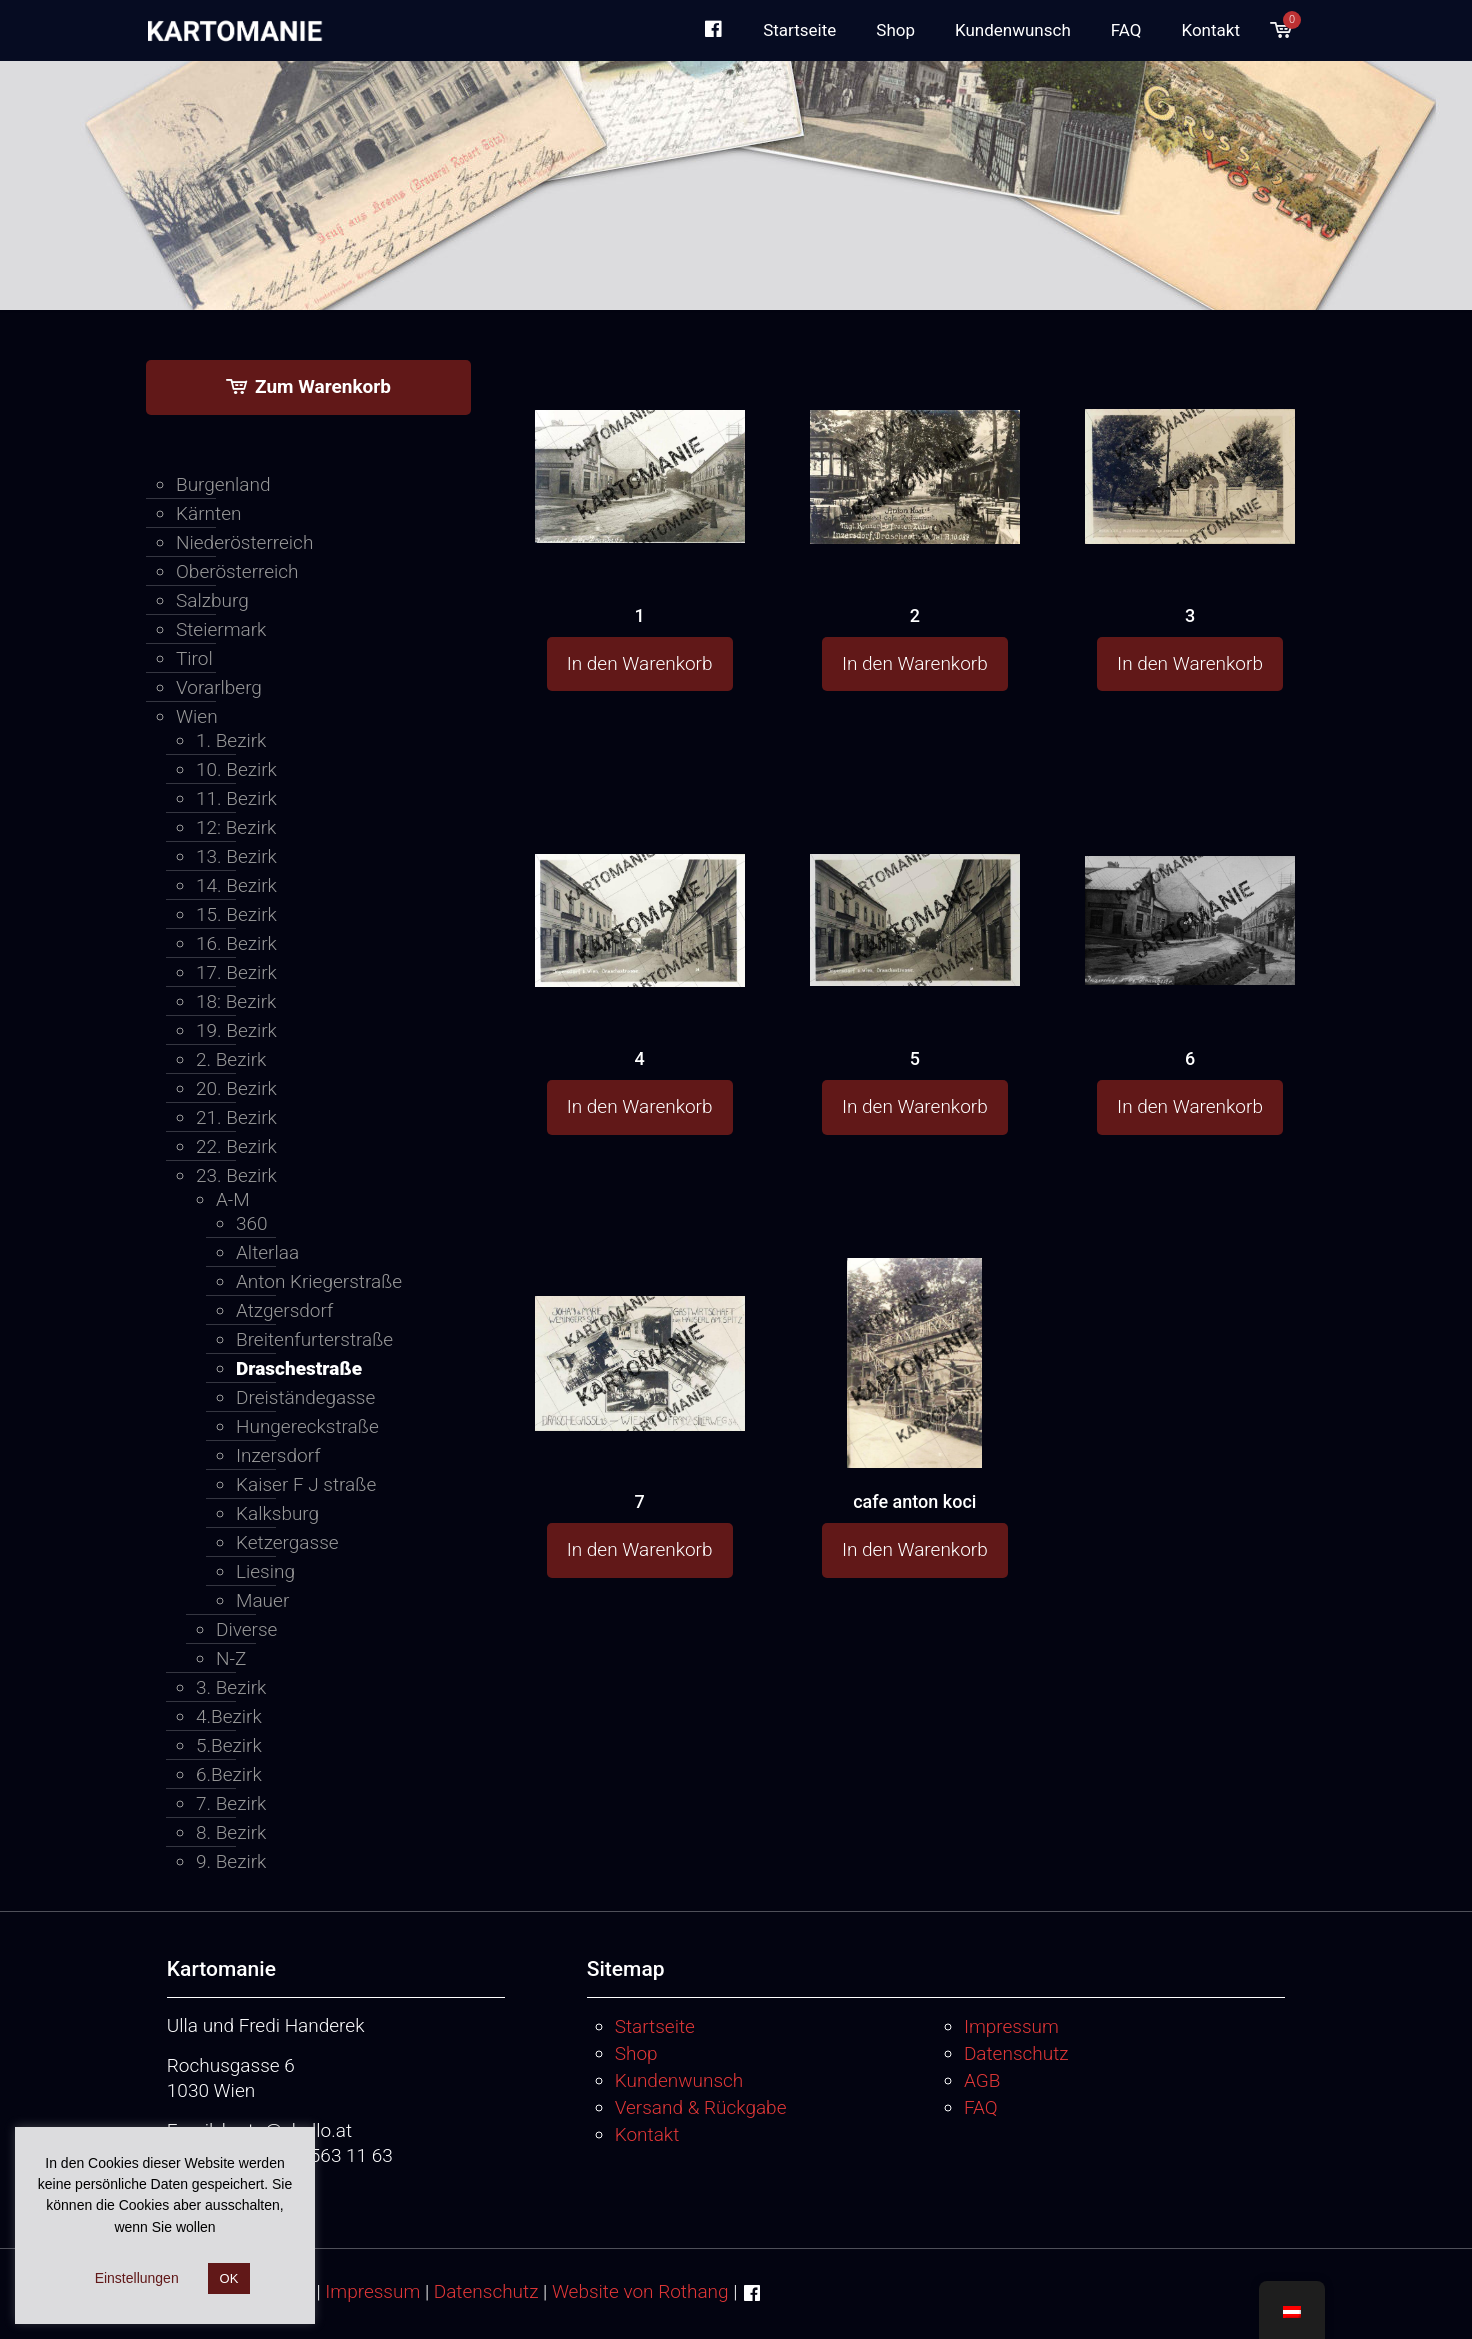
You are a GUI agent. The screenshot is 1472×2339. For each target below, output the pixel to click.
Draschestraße (299, 1368)
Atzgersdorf (284, 1310)
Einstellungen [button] (137, 2278)
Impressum (1011, 2026)
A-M (233, 1199)
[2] (915, 439)
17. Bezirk (236, 972)
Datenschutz (1016, 2053)
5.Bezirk (229, 1745)
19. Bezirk (236, 1030)
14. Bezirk (236, 885)
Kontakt (647, 2134)
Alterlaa (267, 1252)
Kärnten (208, 513)
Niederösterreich (244, 542)
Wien (197, 716)
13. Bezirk (236, 856)
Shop (636, 2053)
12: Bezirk (236, 827)
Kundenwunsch (679, 2080)
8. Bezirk (231, 1832)
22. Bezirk (236, 1146)
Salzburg (212, 600)
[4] (640, 881)
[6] (1190, 879)
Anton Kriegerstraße (319, 1281)
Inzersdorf (278, 1455)
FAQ (981, 2107)
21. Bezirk (236, 1117)
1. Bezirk (231, 740)
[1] (640, 438)
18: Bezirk (236, 1001)
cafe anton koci (914, 1501)
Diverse (246, 1629)
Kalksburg (277, 1513)
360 (252, 1223)
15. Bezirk (236, 914)
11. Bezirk (236, 798)
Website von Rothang (640, 2291)
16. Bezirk (236, 943)
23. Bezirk (236, 1175)
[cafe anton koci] (915, 1421)
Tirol (194, 658)
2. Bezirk (231, 1059)
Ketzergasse (287, 1542)
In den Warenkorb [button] (640, 663)
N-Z (231, 1658)
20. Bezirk (236, 1088)
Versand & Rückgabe (701, 2107)
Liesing (265, 1571)
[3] (1190, 439)
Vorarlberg (219, 687)
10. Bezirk (236, 769)
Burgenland (223, 484)
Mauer (262, 1600)
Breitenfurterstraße (314, 1339)
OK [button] (229, 2278)
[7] (640, 1325)
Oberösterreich (237, 571)
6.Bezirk (229, 1774)
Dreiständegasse (305, 1397)
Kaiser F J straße (306, 1484)
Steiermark (221, 629)
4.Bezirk (229, 1716)
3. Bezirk (231, 1687)
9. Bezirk (231, 1861)
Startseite (655, 2026)
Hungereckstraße (307, 1426)
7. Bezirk (231, 1803)
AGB (982, 2080)
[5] (915, 881)
